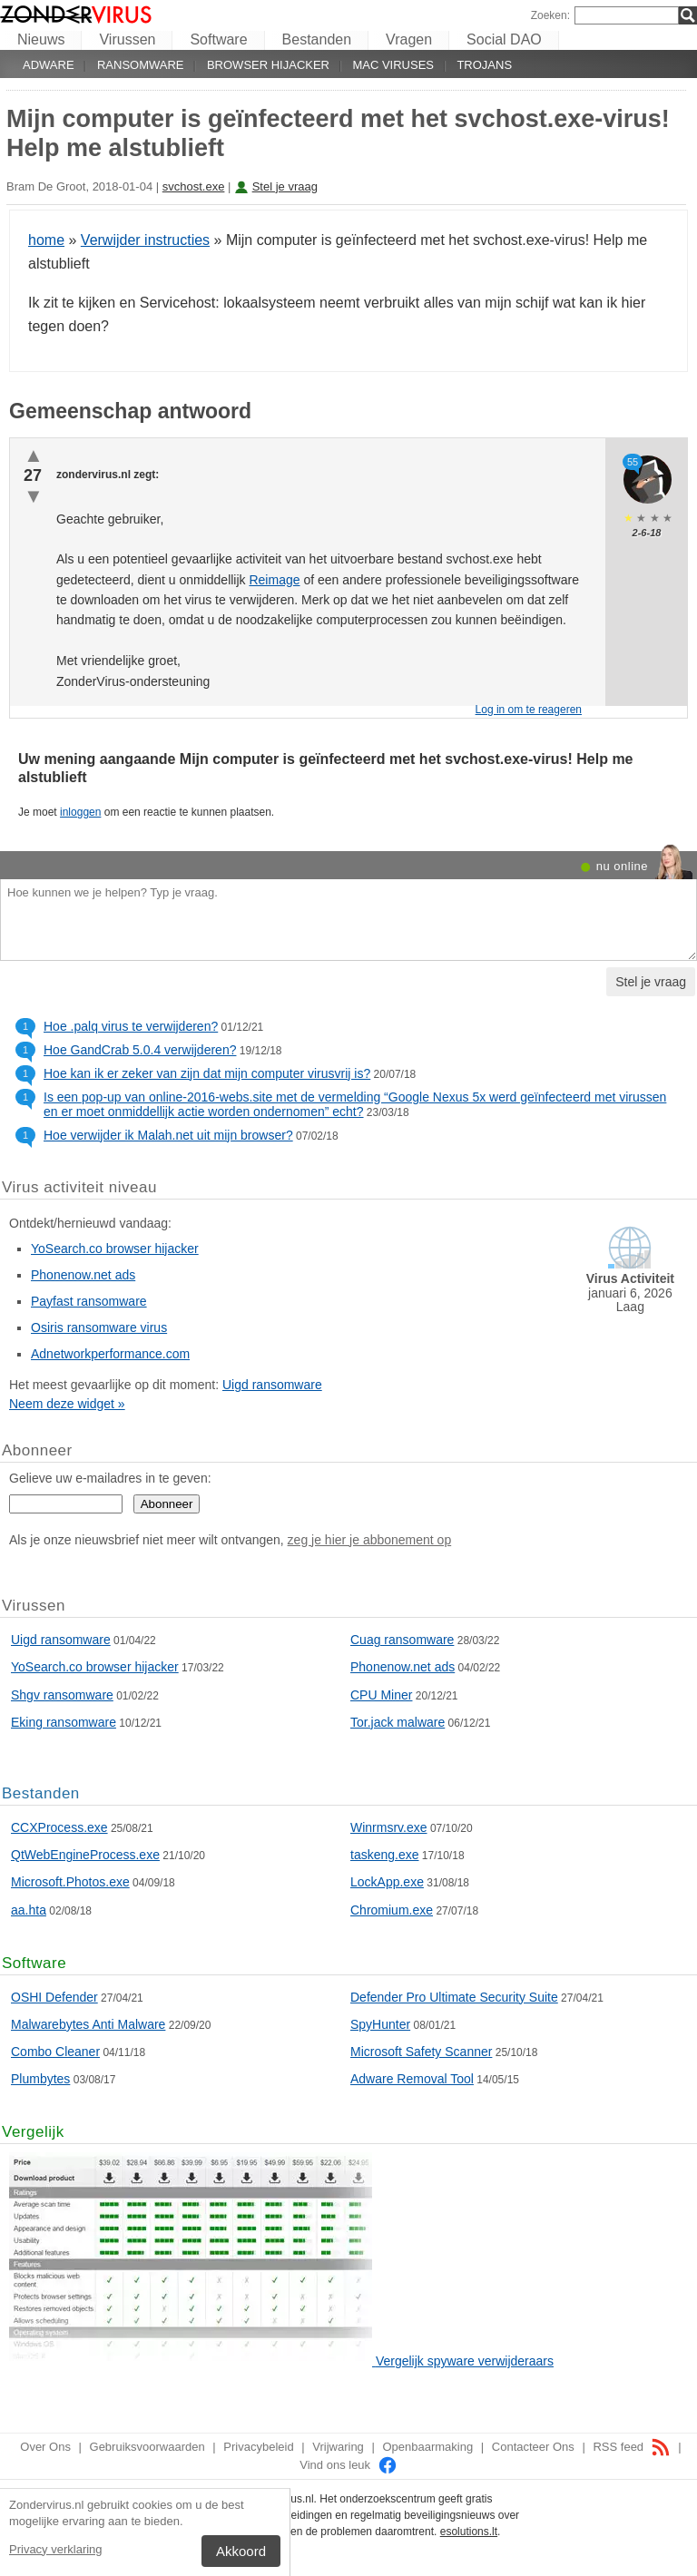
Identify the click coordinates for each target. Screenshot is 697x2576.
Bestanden (317, 39)
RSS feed (631, 2447)
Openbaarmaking (427, 2447)
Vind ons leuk (348, 2465)
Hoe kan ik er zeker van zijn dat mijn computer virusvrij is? (207, 1073)
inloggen (80, 812)
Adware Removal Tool (412, 2079)
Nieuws (40, 39)
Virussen (127, 39)
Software (218, 39)
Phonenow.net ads (83, 1275)
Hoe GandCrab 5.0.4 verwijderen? (140, 1050)
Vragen (409, 39)
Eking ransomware (63, 1722)
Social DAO (504, 39)
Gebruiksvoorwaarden (147, 2447)
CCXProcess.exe (59, 1827)
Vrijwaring (338, 2447)
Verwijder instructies (145, 240)
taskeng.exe (384, 1854)
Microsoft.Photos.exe (70, 1882)
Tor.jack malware (397, 1722)
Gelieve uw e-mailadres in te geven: (110, 1478)
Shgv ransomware (62, 1695)
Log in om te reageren (529, 709)
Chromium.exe (391, 1910)
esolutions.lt (468, 2531)
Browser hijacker (268, 65)
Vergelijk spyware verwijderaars (465, 2361)
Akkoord (241, 2551)
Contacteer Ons (533, 2447)
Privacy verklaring (56, 2549)
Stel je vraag (285, 186)
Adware (48, 65)
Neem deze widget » (67, 1403)
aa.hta (28, 1910)
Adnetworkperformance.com (110, 1354)
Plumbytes (40, 2079)
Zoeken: (550, 15)
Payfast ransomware (89, 1301)
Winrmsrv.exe (388, 1827)
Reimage (274, 580)
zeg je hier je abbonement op (370, 1540)
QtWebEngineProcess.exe (85, 1854)
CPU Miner (381, 1695)
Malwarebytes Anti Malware (88, 2024)
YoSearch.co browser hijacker (115, 1248)
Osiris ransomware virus (99, 1327)
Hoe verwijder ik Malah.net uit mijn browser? (168, 1135)
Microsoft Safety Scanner (421, 2051)
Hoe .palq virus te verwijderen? (131, 1026)
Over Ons (45, 2447)
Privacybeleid (258, 2447)
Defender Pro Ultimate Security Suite (454, 1997)
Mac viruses (393, 65)
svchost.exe (193, 186)
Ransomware (140, 65)
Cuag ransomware (402, 1639)
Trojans (484, 65)
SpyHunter (380, 2024)
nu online (622, 866)
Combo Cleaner (55, 2051)
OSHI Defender (54, 1997)
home (46, 240)
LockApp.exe (387, 1882)
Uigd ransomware (272, 1384)
